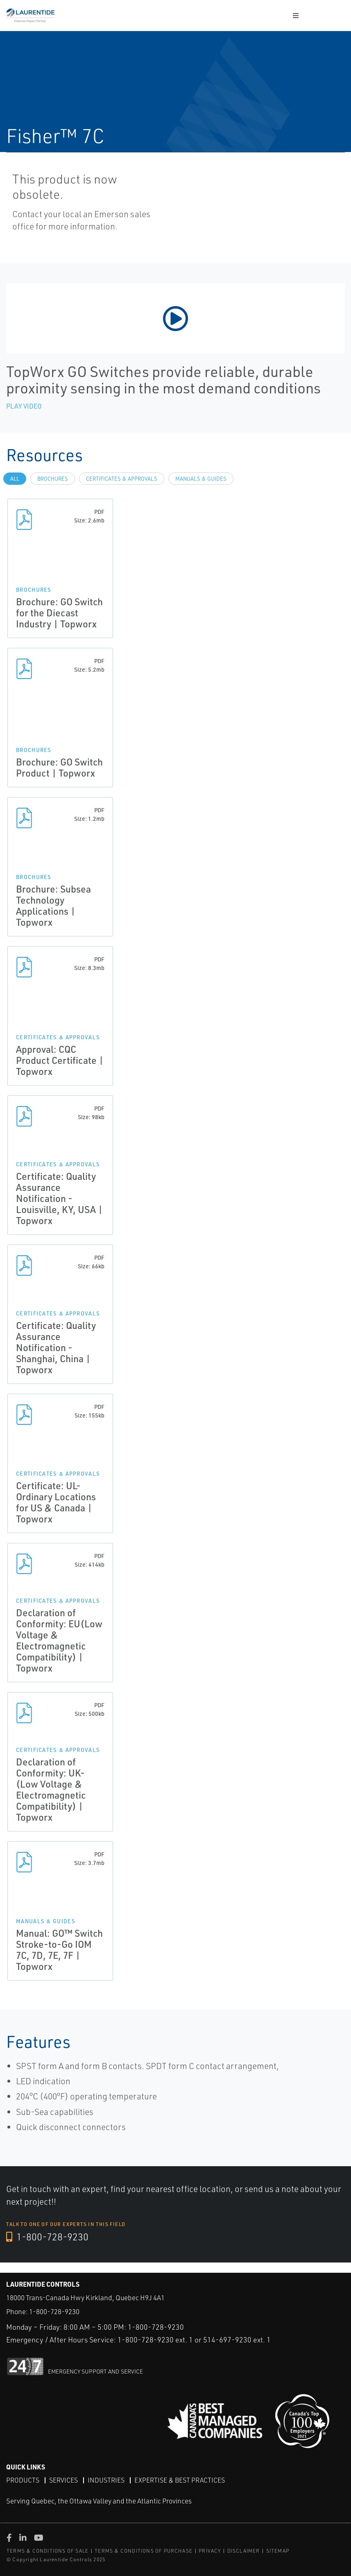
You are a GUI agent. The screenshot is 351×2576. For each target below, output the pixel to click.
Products (22, 2480)
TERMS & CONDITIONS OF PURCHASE (143, 2550)
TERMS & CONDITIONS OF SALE (47, 2550)
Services (63, 2480)
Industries (106, 2480)
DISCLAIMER (243, 2550)
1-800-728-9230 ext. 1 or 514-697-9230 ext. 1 (194, 2339)
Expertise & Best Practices (179, 2480)
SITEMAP (277, 2550)
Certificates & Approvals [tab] (121, 478)
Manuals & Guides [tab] (200, 478)
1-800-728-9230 (48, 2237)
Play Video (24, 406)
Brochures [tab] (52, 478)
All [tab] (14, 478)
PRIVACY (210, 2550)
